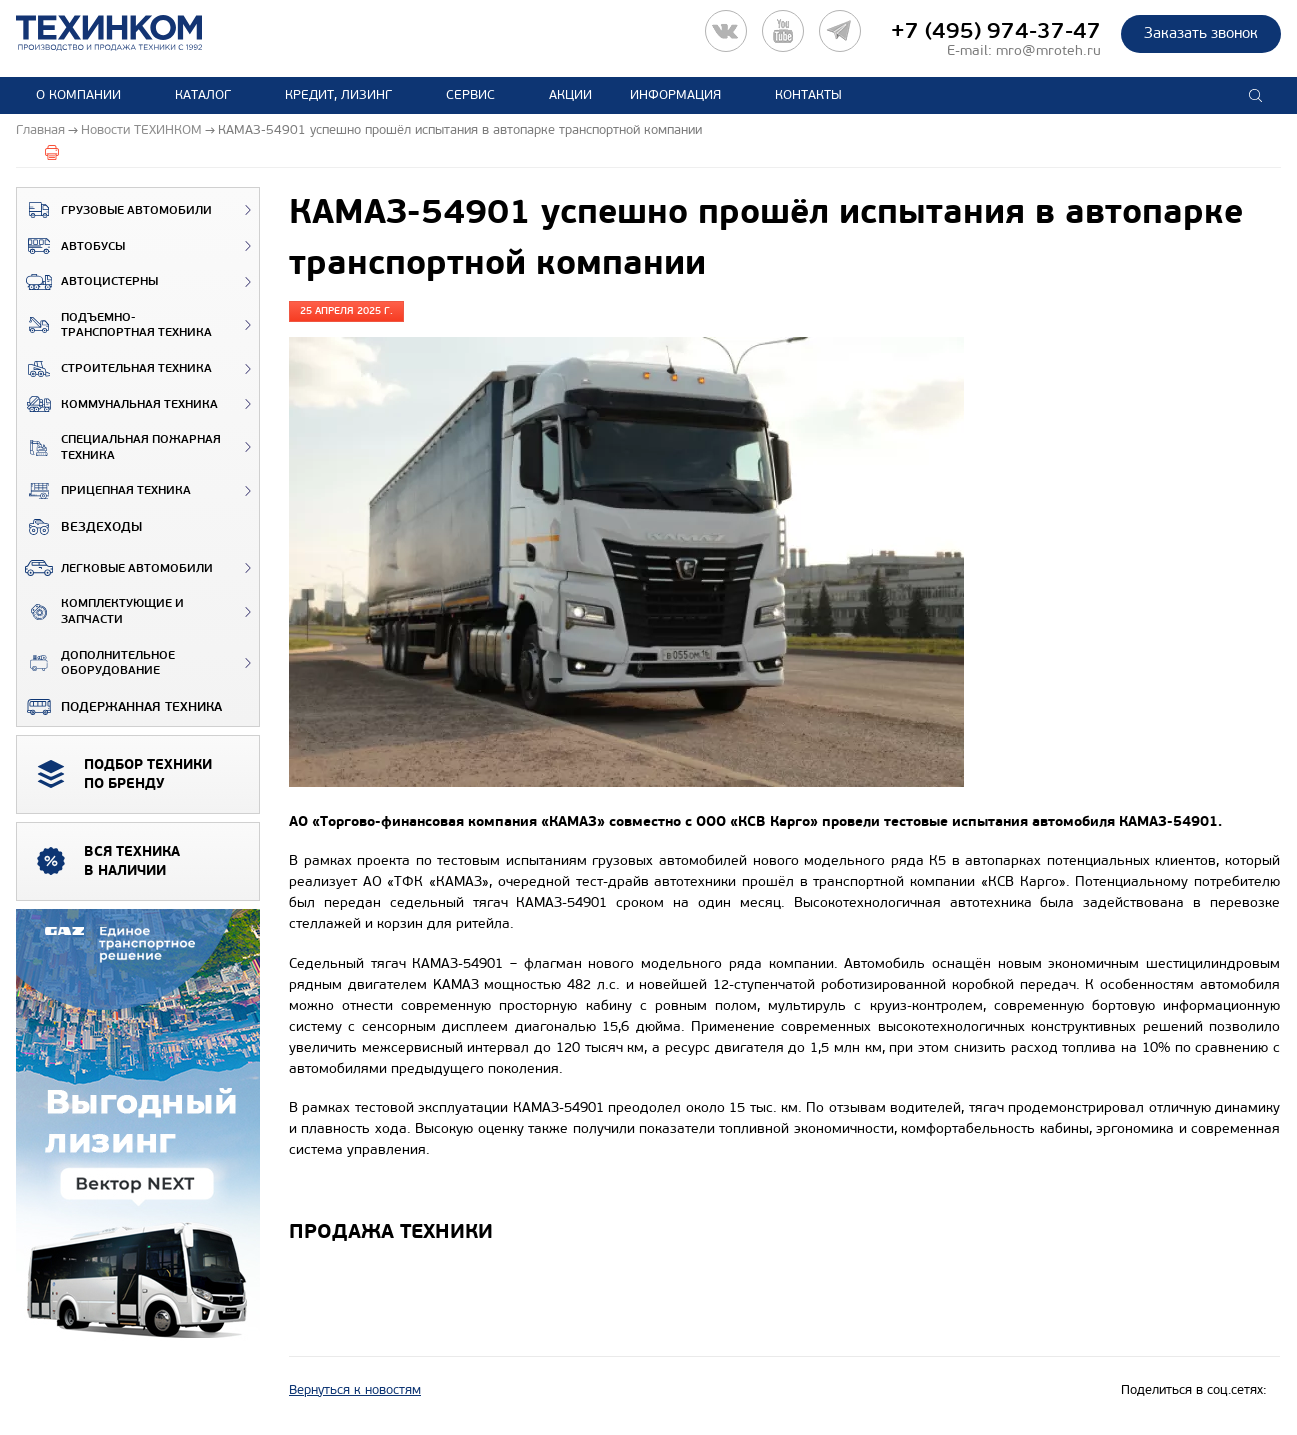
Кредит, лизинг (338, 95)
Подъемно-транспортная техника (114, 325)
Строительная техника (114, 369)
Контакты (808, 95)
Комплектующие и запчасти (100, 611)
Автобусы (71, 246)
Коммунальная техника (117, 404)
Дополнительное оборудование (96, 663)
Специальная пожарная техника (119, 447)
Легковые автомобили (115, 568)
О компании (78, 95)
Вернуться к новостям (355, 1390)
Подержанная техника (119, 707)
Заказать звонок (1201, 33)
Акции (570, 95)
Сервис (470, 95)
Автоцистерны (87, 282)
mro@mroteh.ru (1048, 50)
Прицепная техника (104, 491)
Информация (675, 95)
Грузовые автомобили (114, 210)
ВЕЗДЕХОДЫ (79, 527)
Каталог (203, 95)
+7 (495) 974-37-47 (996, 31)
